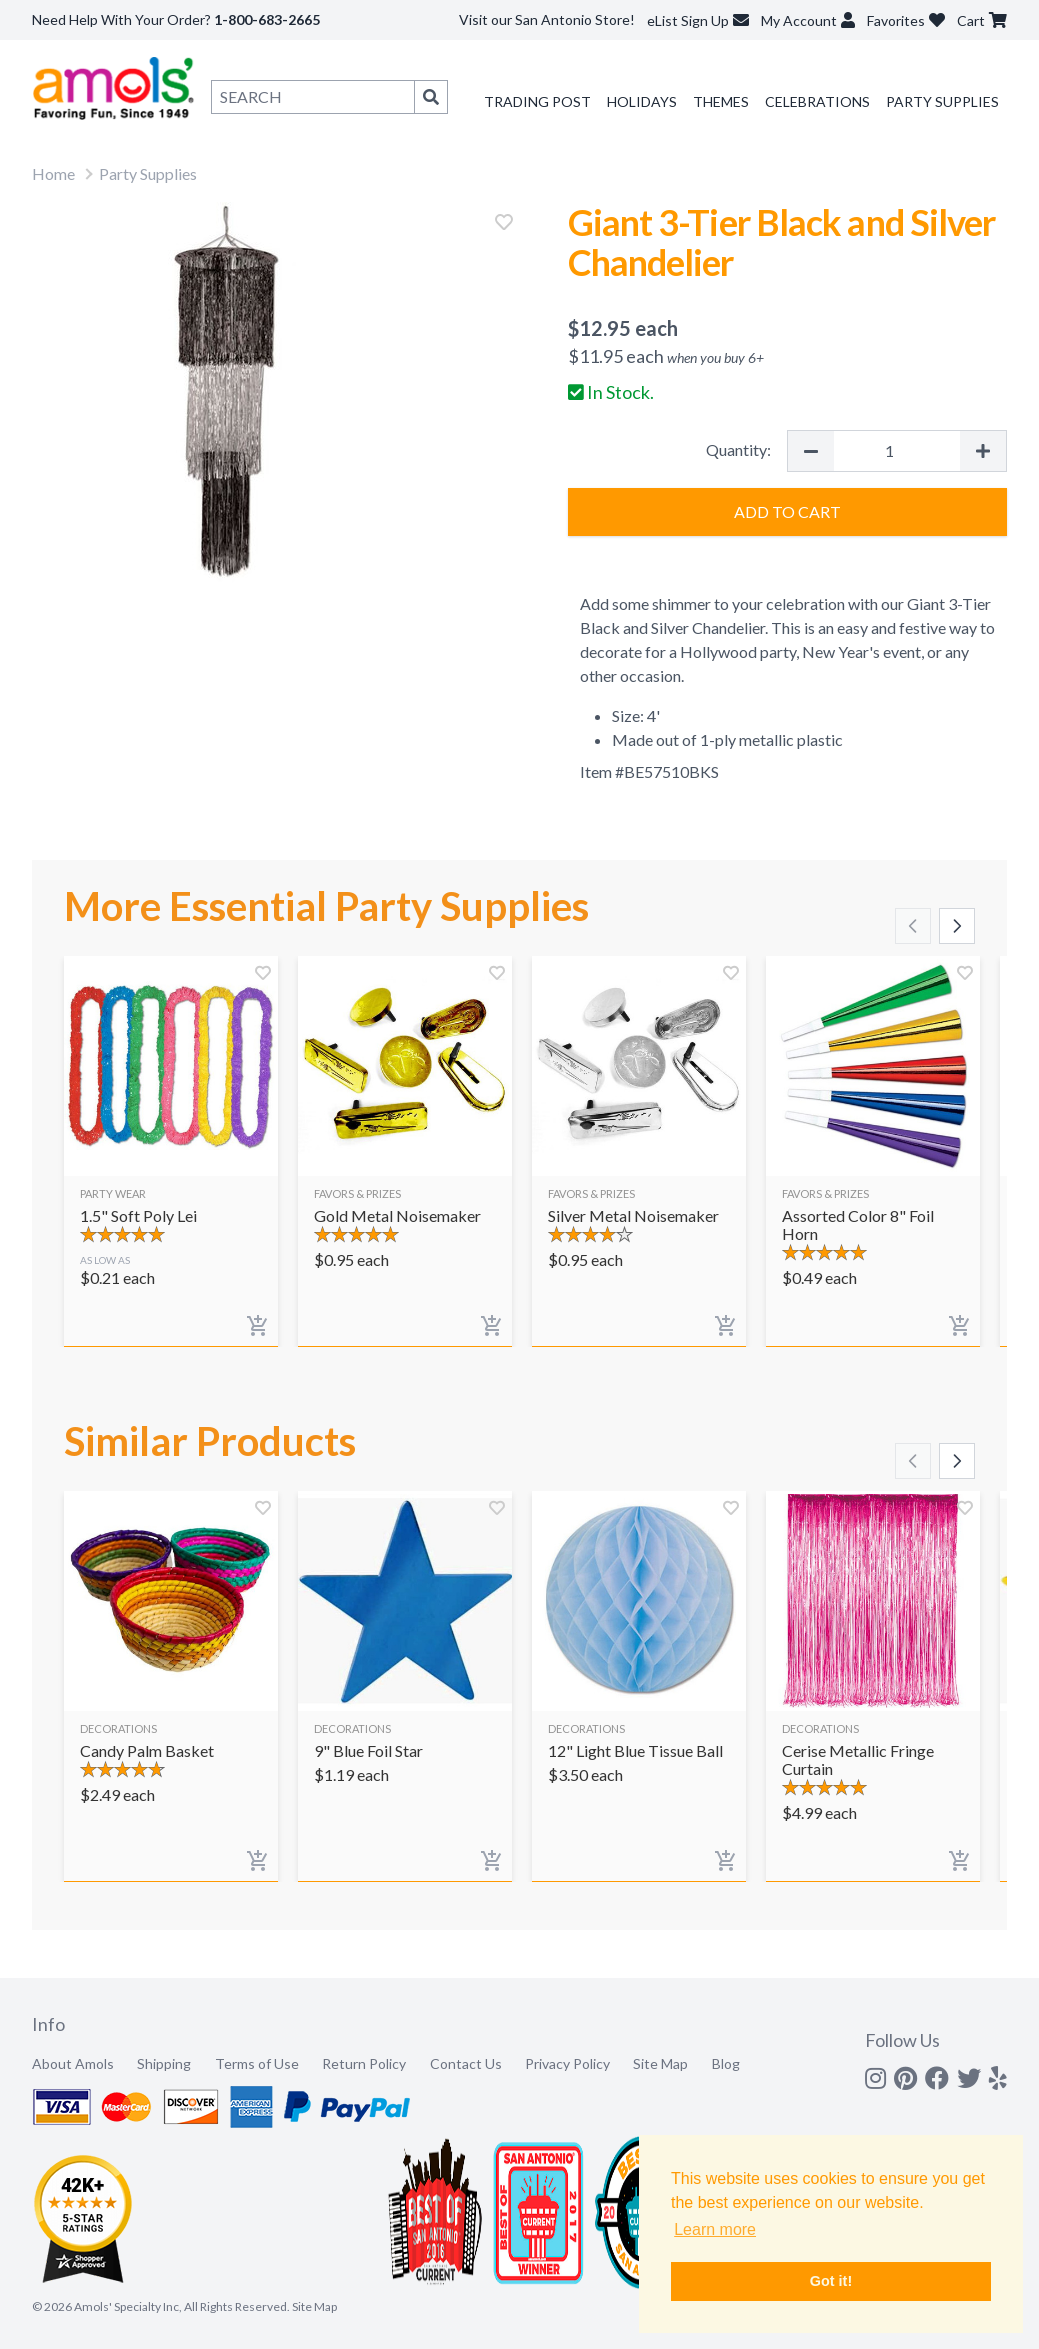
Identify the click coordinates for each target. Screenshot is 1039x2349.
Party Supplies (942, 101)
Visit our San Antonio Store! (547, 19)
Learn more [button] (715, 2229)
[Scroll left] (913, 926)
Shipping (164, 2063)
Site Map (660, 2063)
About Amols (73, 2063)
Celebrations (817, 101)
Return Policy (364, 2063)
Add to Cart (787, 511)
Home (53, 173)
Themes (721, 101)
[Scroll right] (957, 926)
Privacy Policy (567, 2063)
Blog (726, 2063)
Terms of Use (257, 2063)
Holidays (642, 101)
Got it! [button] (831, 2281)
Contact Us (466, 2063)
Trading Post (537, 101)
